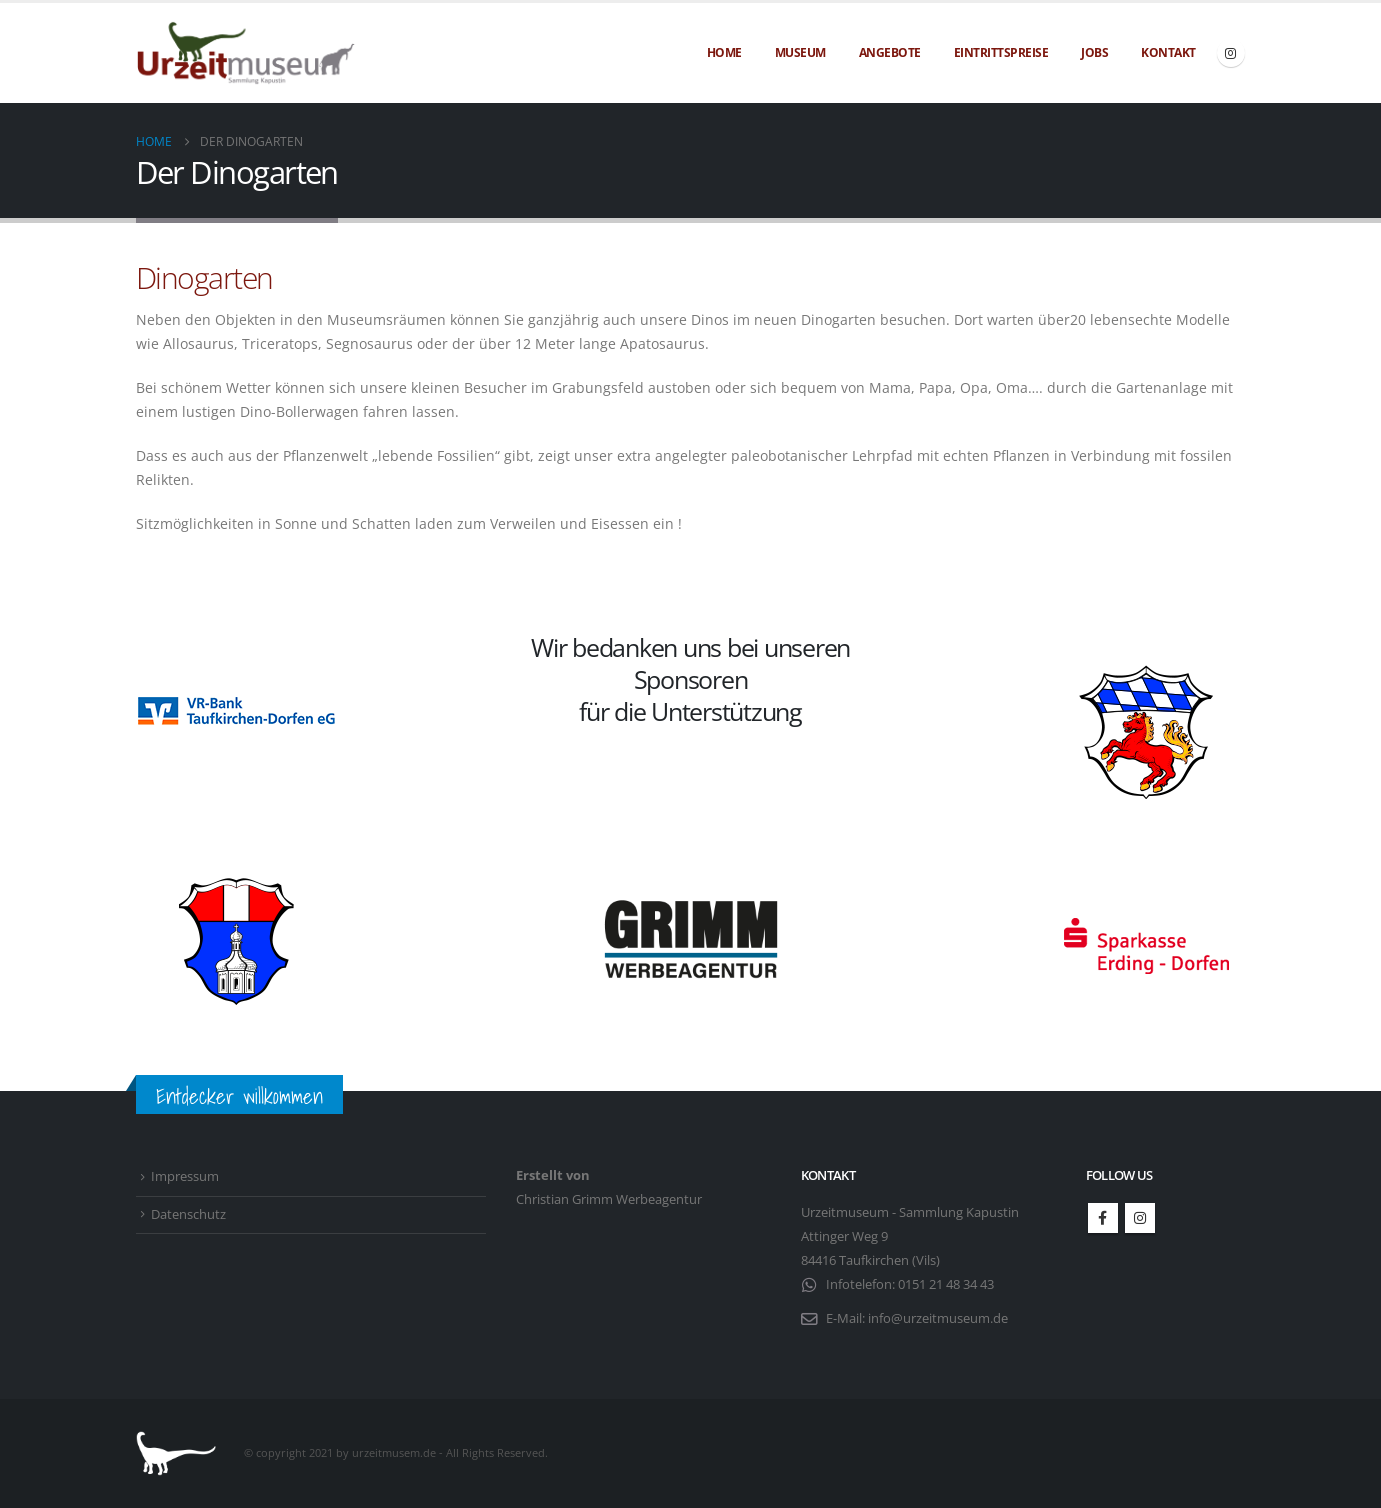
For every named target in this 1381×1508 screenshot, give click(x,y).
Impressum (185, 1176)
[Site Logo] (246, 53)
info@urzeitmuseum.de (938, 1318)
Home (724, 52)
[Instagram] (1231, 53)
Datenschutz (188, 1214)
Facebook (1103, 1218)
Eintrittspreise (1001, 52)
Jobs (1094, 52)
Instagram (1140, 1218)
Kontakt (1168, 52)
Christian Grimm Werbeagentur (609, 1199)
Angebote (890, 52)
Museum (800, 52)
